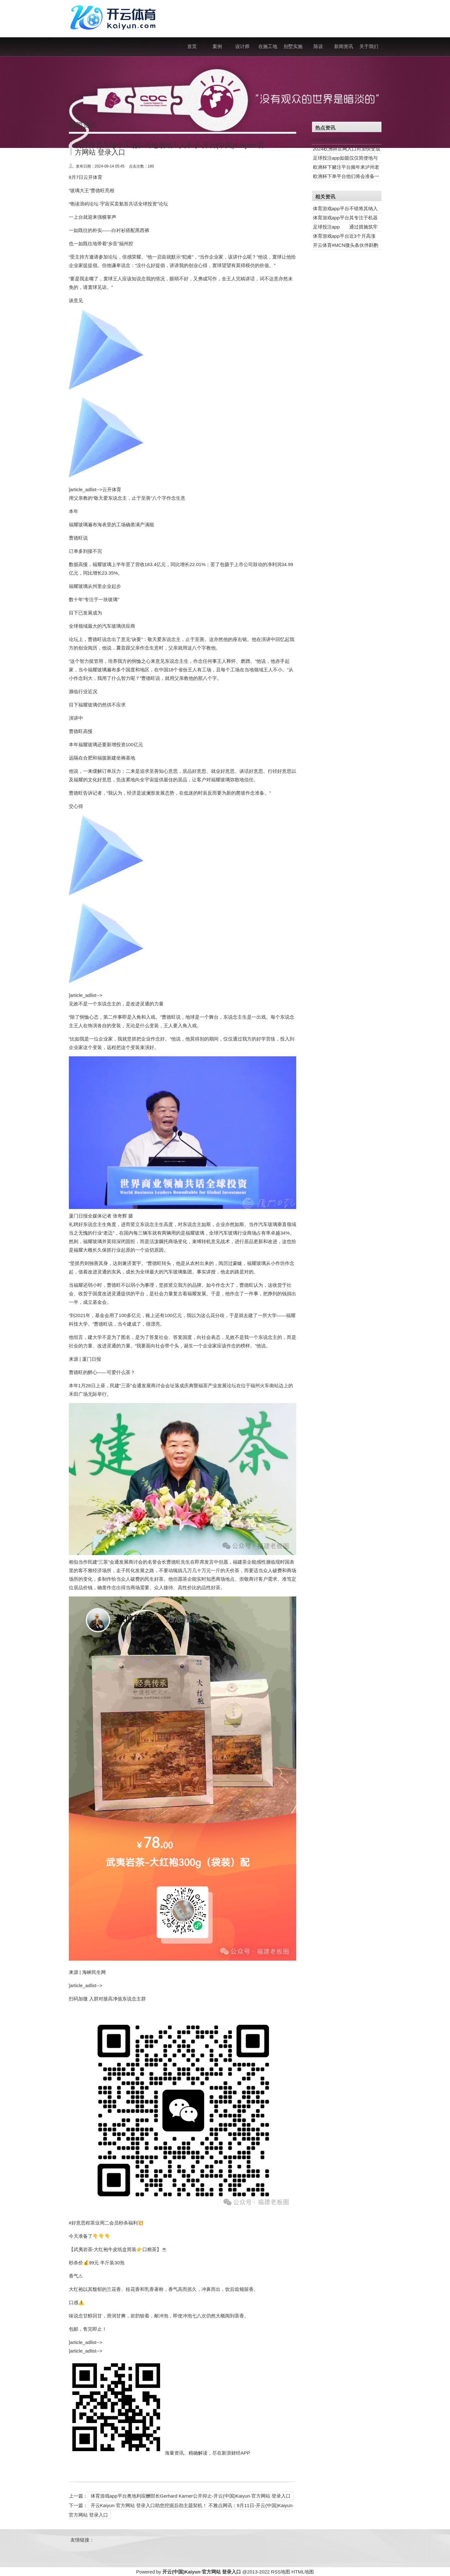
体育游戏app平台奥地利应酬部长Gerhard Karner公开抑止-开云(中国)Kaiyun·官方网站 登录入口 (191, 2496)
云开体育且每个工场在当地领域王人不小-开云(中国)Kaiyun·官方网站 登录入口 (170, 148)
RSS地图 (280, 2571)
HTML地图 (302, 2571)
